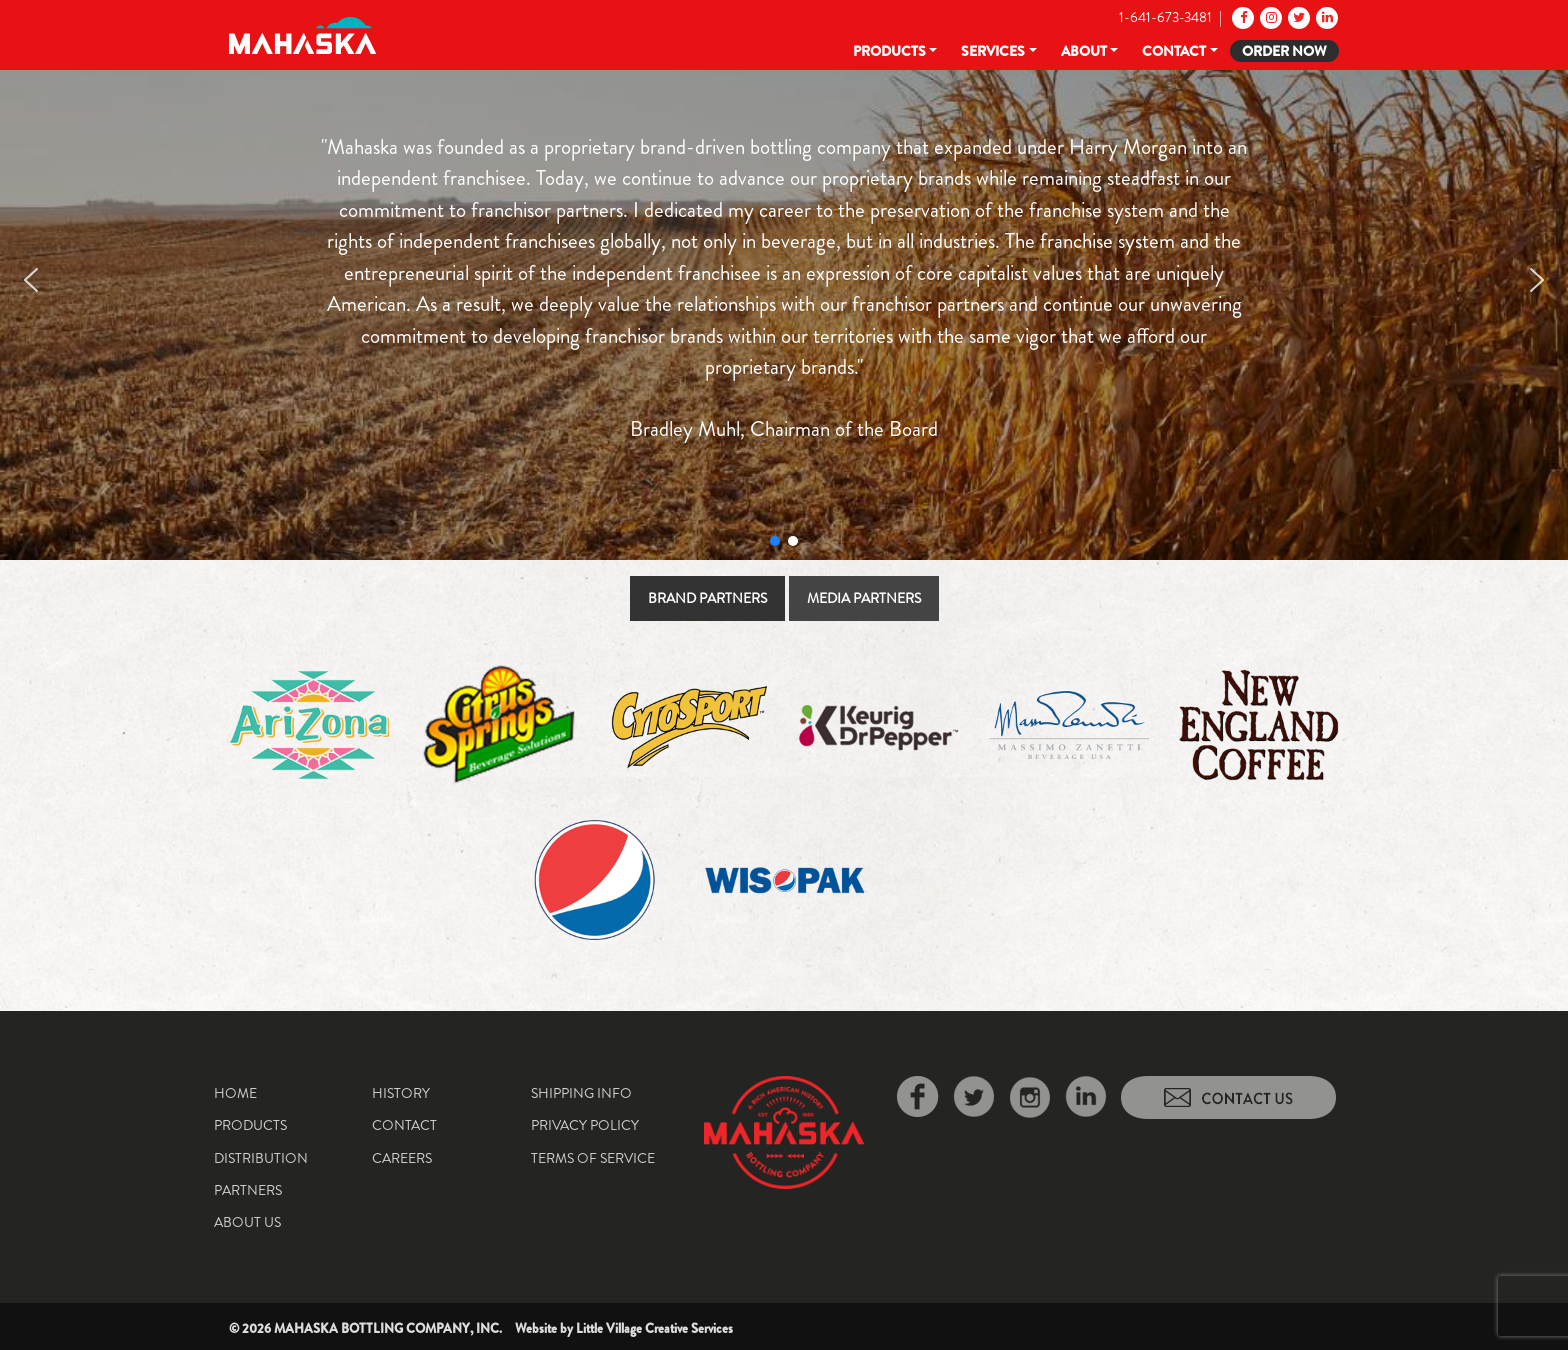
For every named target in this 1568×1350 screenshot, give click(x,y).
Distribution (261, 1158)
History (401, 1093)
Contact (1174, 51)
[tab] (707, 598)
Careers (402, 1158)
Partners (248, 1190)
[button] (31, 280)
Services (993, 51)
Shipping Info (581, 1093)
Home (235, 1093)
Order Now (1284, 51)
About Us (247, 1222)
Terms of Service (593, 1158)
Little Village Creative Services (654, 1328)
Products (889, 51)
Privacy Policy (585, 1125)
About (1084, 51)
